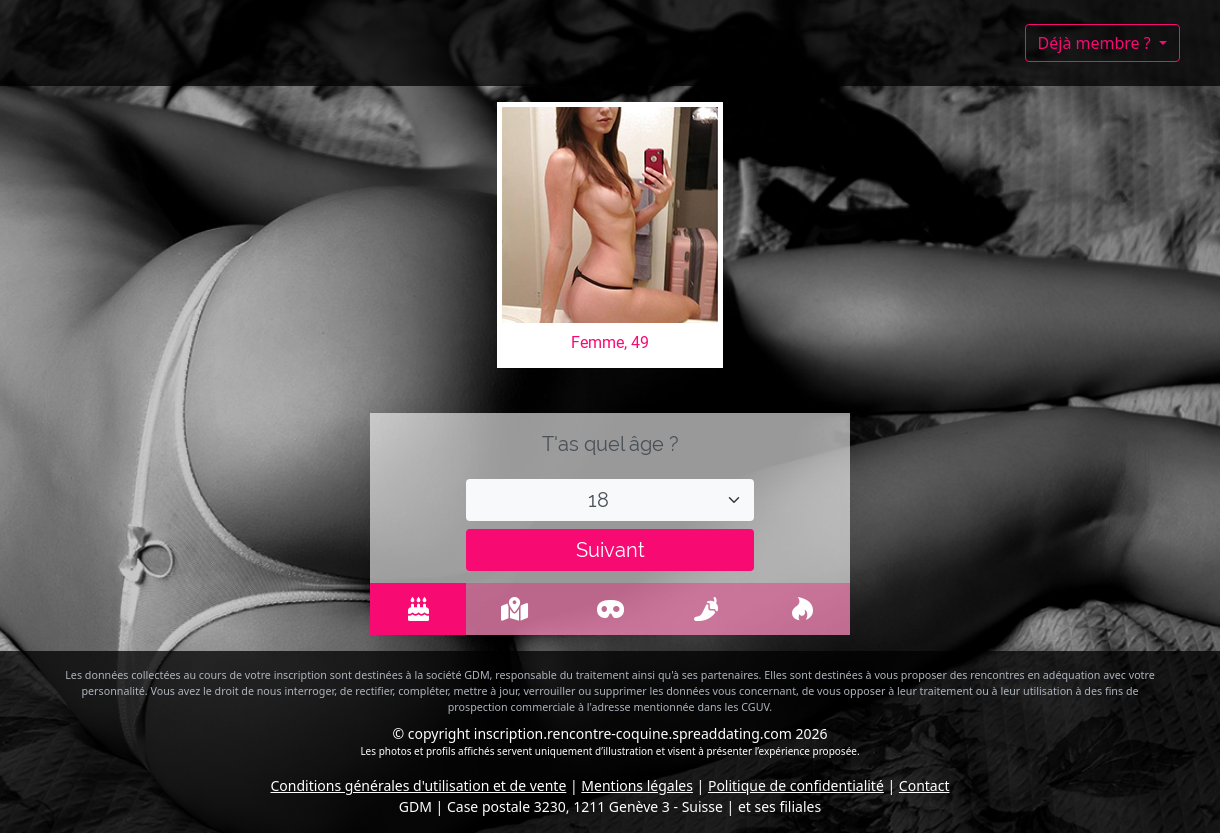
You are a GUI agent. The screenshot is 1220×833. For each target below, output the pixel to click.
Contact (924, 785)
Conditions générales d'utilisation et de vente (419, 785)
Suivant (610, 550)
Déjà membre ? (1096, 43)
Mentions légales (637, 785)
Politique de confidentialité (796, 785)
